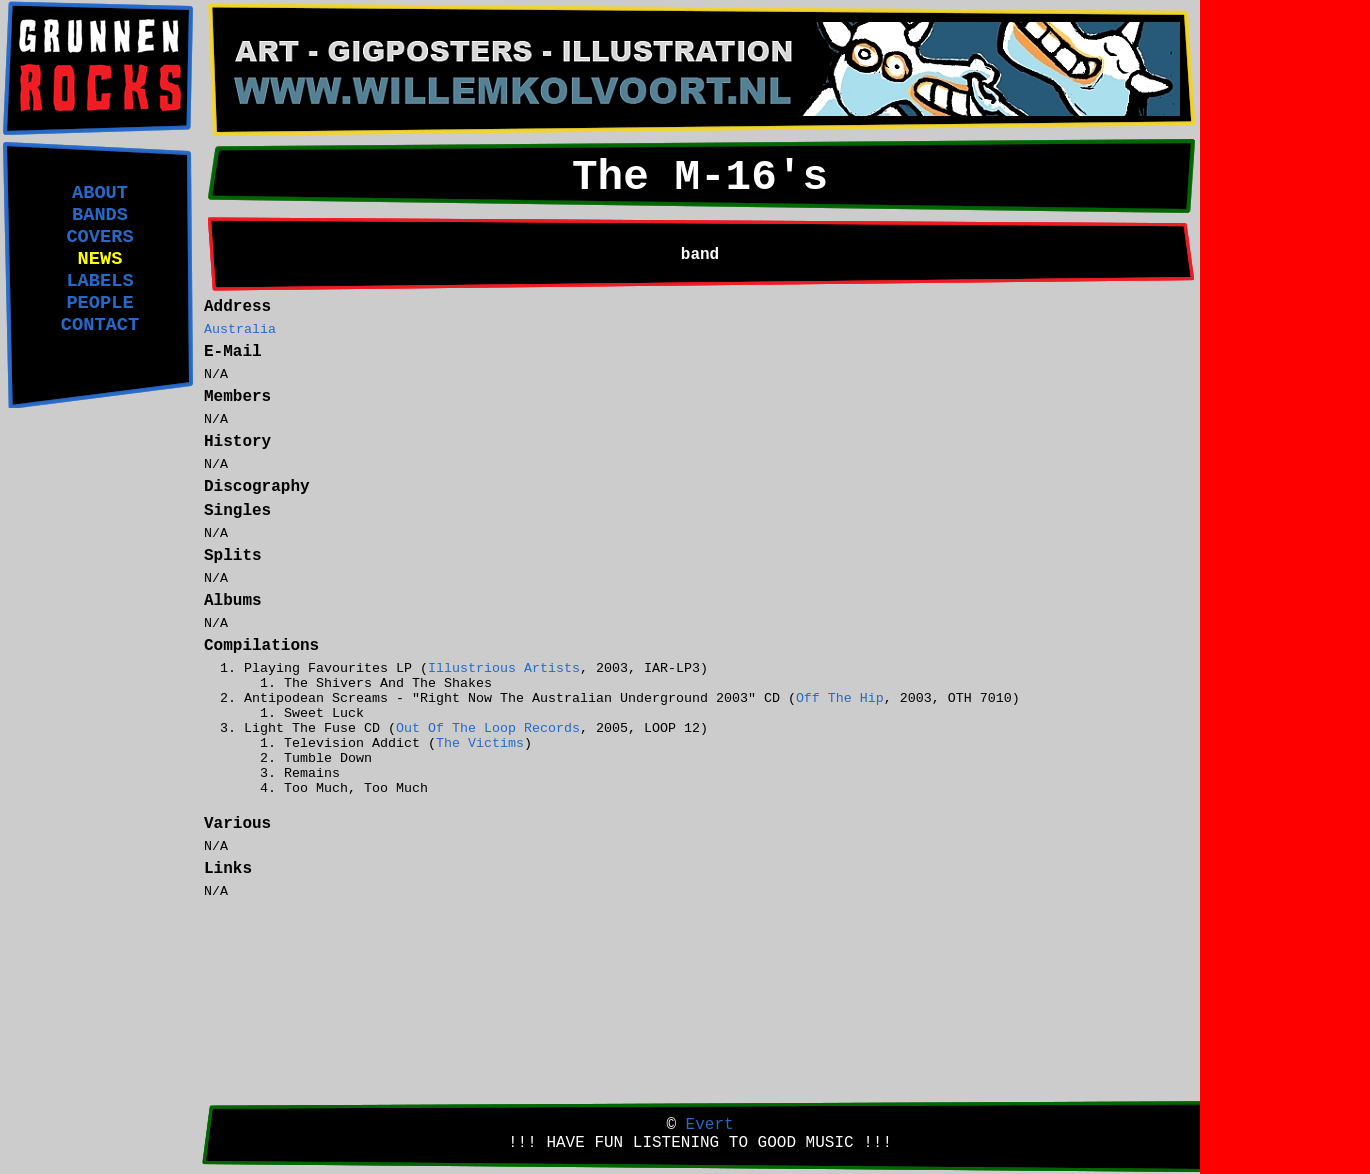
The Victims (480, 743)
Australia (240, 329)
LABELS (99, 281)
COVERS (99, 237)
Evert (710, 1125)
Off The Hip (840, 698)
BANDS (100, 215)
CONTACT (100, 325)
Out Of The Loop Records (488, 728)
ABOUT (100, 193)
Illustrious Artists (504, 668)
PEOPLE (99, 303)
